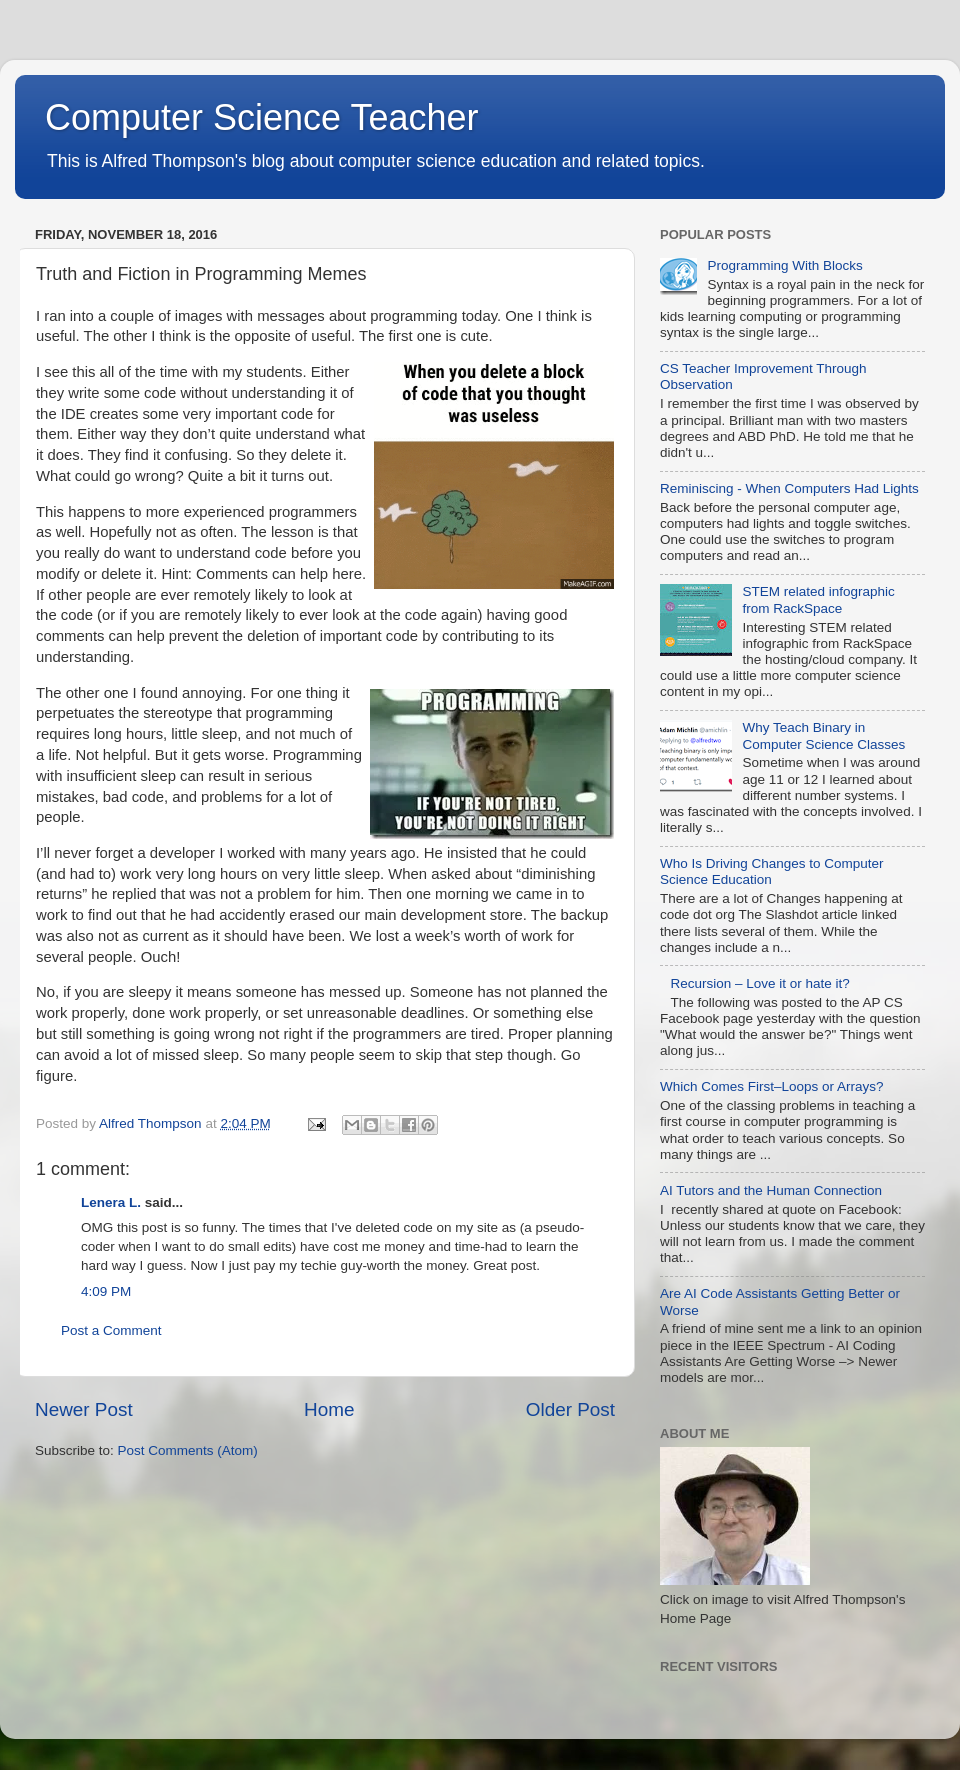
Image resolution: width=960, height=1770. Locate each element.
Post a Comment (111, 1330)
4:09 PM (106, 1291)
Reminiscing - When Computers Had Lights (789, 488)
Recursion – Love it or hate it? (759, 983)
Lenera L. (111, 1202)
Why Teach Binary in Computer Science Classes (823, 735)
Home (329, 1409)
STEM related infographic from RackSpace (818, 599)
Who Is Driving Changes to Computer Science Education (772, 871)
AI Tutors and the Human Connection (771, 1190)
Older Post (570, 1409)
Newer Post (84, 1409)
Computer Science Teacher (262, 117)
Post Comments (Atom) (188, 1450)
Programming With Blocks (784, 265)
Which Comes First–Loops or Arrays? (772, 1086)
